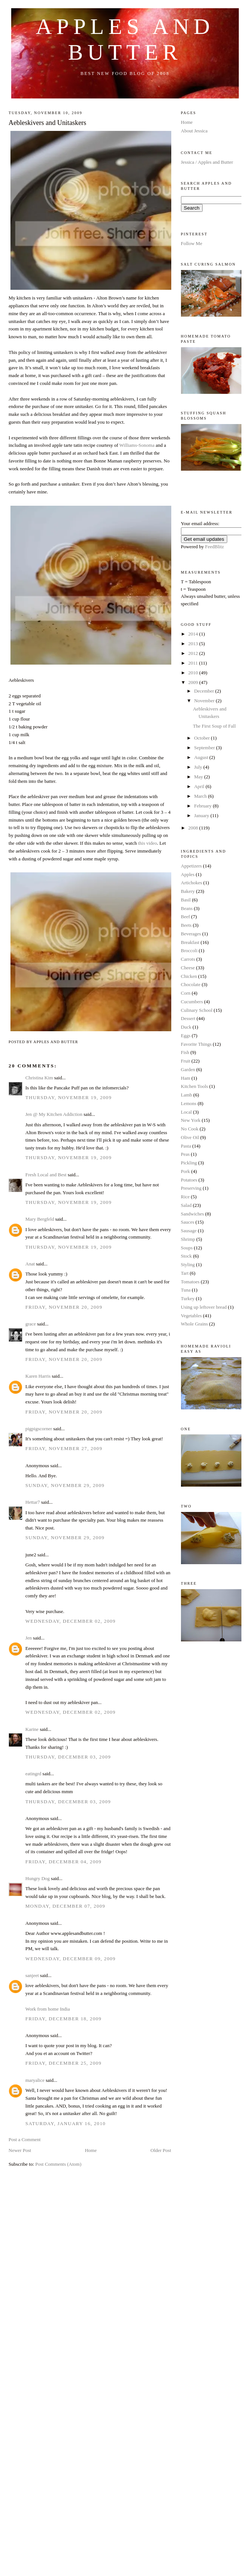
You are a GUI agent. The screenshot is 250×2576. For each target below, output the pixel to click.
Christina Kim (39, 1077)
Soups (187, 1248)
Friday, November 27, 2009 (63, 1448)
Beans (187, 908)
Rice (185, 1196)
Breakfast (190, 942)
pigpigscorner (38, 1428)
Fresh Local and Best (45, 1174)
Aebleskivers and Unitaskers (47, 122)
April (200, 786)
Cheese (188, 967)
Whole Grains (194, 1324)
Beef (185, 916)
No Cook (190, 1129)
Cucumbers (192, 1001)
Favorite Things (196, 1044)
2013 (193, 643)
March (201, 796)
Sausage (189, 1230)
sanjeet (32, 1975)
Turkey (188, 1298)
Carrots (188, 959)
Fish (185, 1052)
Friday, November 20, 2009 (63, 1307)
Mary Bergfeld (39, 1219)
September (205, 747)
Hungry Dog (37, 1878)
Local (186, 1112)
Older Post (160, 2150)
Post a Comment (25, 2139)
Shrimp (188, 1239)
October (202, 738)
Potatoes (189, 1180)
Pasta (186, 1146)
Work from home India (47, 2009)
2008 (193, 828)
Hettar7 (32, 1502)
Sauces (187, 1222)
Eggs (186, 1035)
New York (191, 1120)
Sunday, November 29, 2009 (64, 1485)
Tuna (186, 1290)
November (205, 700)
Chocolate (191, 984)
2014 (193, 634)
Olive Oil (190, 1137)
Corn (186, 993)
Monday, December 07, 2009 (65, 1906)
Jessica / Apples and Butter (207, 162)
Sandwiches (192, 1214)
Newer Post (20, 2150)
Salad (186, 1205)
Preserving (191, 1188)
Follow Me (191, 243)
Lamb (186, 1095)
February (203, 806)
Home (91, 2150)
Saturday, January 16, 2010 (65, 2123)
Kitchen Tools (194, 1086)
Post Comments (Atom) (58, 2164)
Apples (188, 874)
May (199, 776)
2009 (193, 682)
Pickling (189, 1162)
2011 (193, 663)
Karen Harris (38, 1376)
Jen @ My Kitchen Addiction (53, 1114)
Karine (31, 1729)
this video (147, 843)
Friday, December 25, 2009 (63, 2063)
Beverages (191, 933)
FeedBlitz (214, 546)
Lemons (189, 1103)
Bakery (188, 891)
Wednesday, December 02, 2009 (70, 1621)
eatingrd (33, 1773)
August (201, 757)
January (202, 815)
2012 (193, 653)
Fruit (185, 1061)
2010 (193, 672)
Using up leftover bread (204, 1307)
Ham (185, 1078)
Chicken (189, 976)
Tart (185, 1273)
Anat (30, 1264)
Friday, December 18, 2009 (63, 2018)
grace (30, 1324)
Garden (188, 1069)
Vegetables (191, 1315)
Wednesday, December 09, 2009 (70, 1958)
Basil (186, 900)
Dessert (188, 1018)
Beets (186, 925)
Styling (188, 1264)
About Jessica (194, 131)
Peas (185, 1154)
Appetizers (191, 866)
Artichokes (191, 882)
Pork (185, 1171)
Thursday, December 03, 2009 (68, 1757)
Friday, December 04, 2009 (63, 1861)
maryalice (34, 2080)
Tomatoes (190, 1281)
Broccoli (189, 950)
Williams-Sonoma (136, 445)
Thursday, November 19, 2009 (68, 1097)
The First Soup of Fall (214, 726)
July (198, 767)
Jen (28, 1638)
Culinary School (197, 1010)
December (204, 691)
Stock (186, 1256)
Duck (186, 1027)
